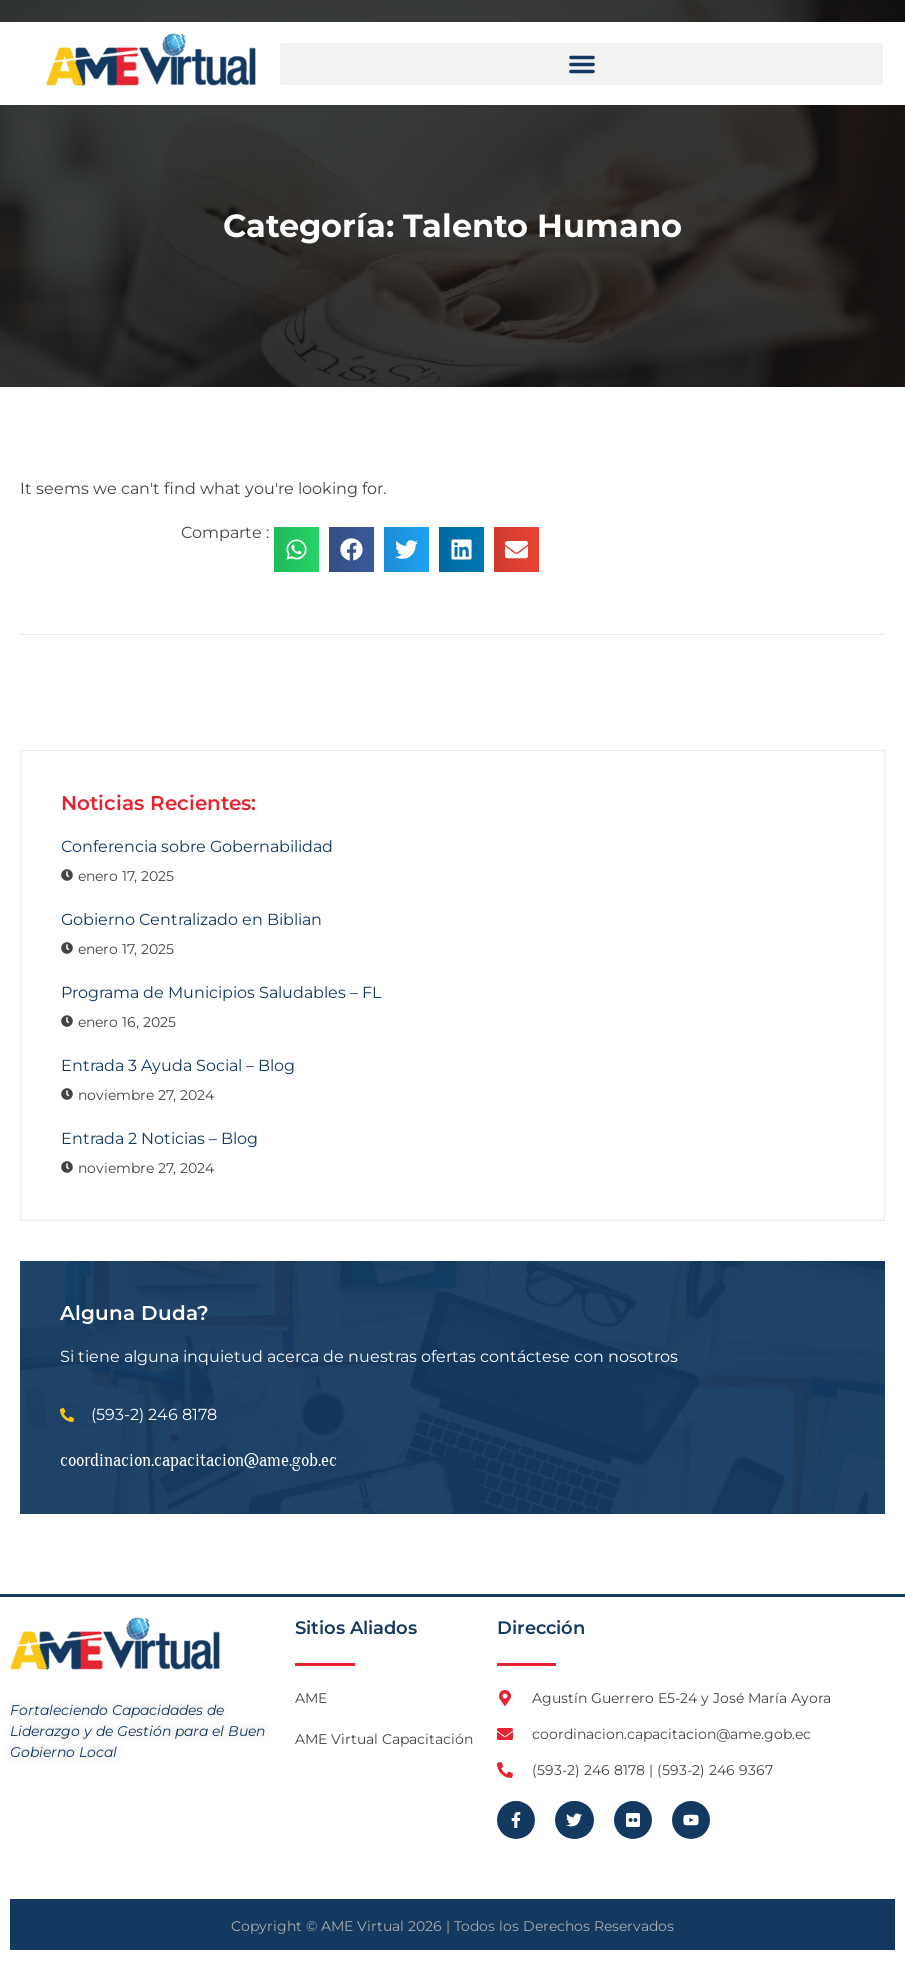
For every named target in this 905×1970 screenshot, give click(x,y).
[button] (581, 64)
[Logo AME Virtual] (151, 59)
